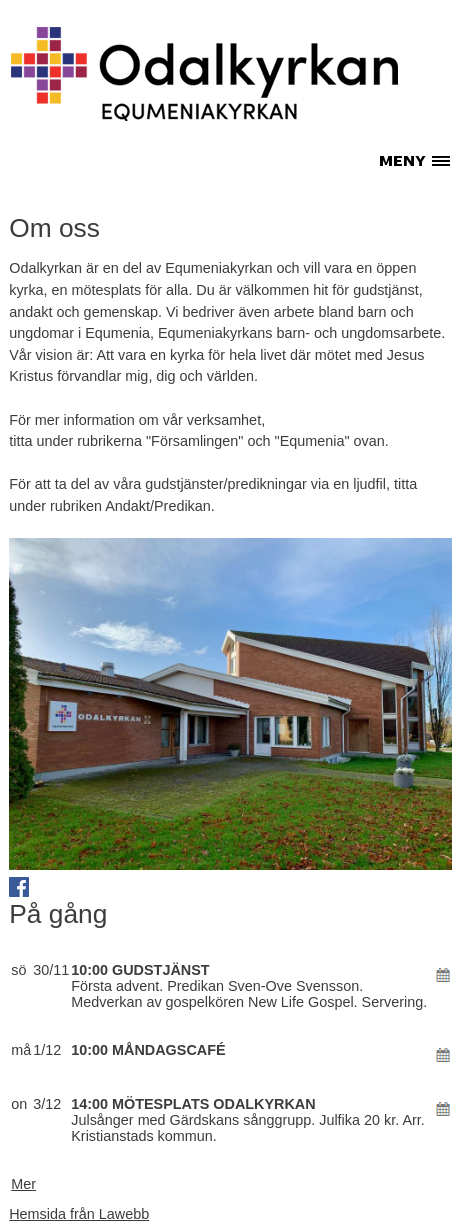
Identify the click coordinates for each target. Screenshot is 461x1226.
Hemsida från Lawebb (79, 1214)
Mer (23, 1184)
